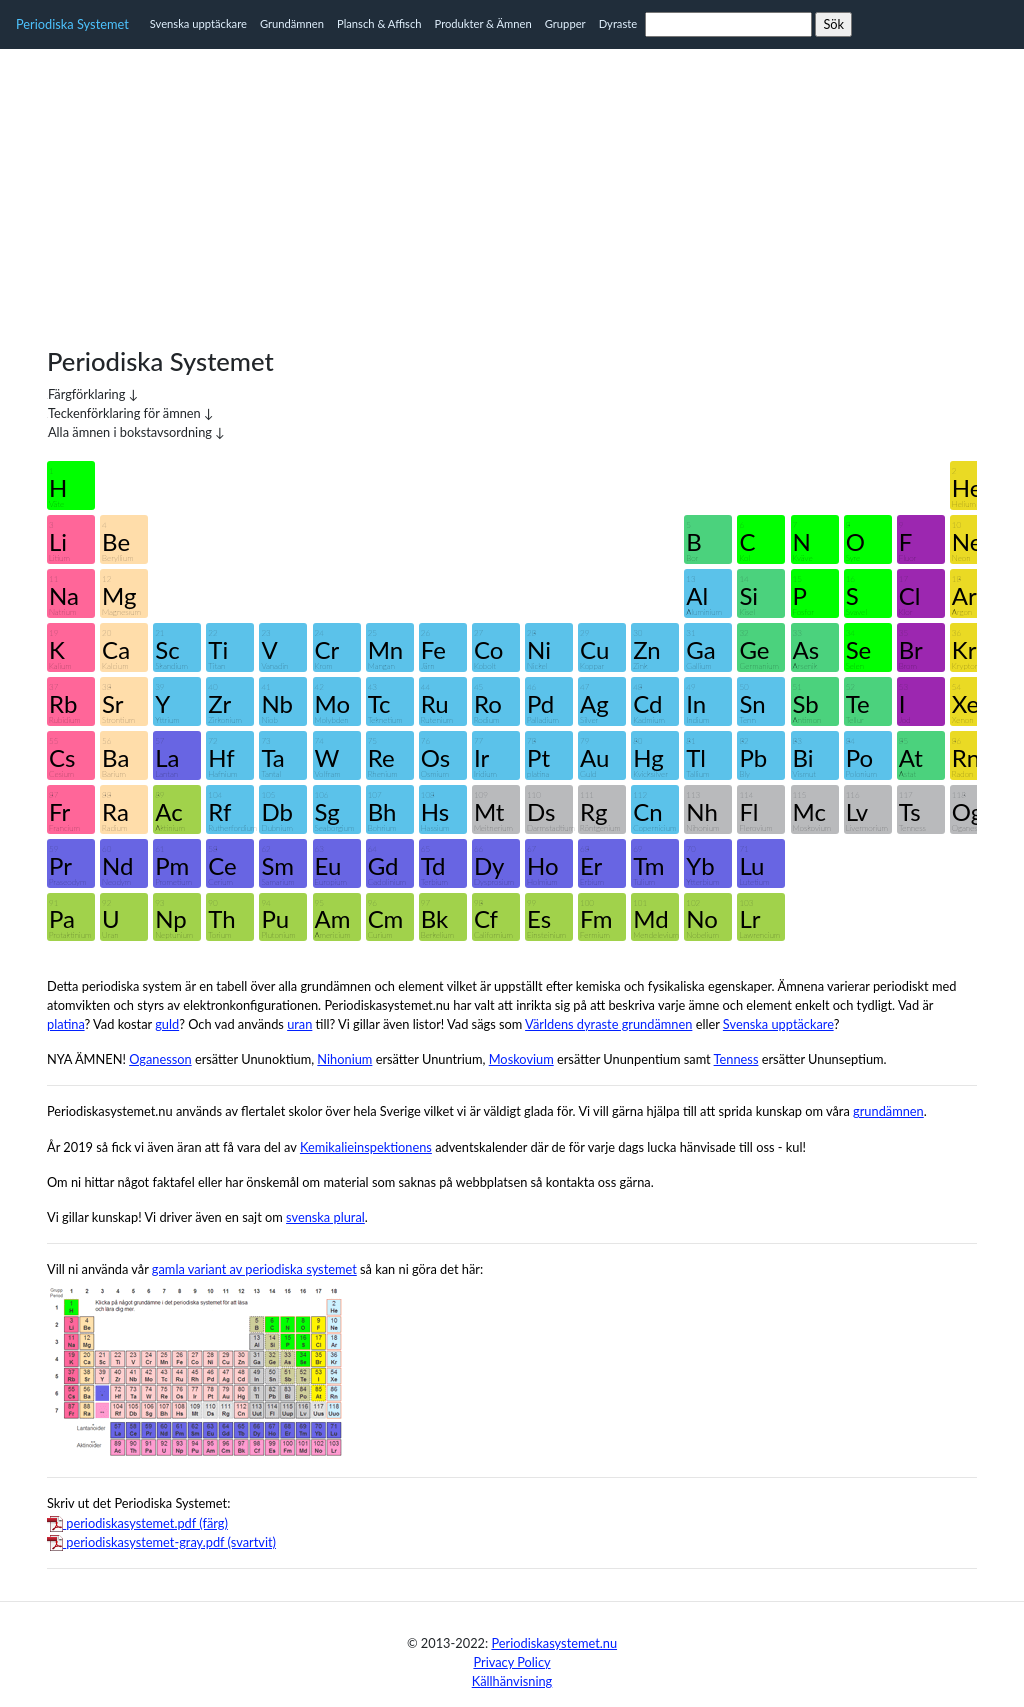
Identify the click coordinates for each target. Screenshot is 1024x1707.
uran (299, 1024)
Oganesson (160, 1059)
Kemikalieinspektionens (366, 1147)
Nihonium (344, 1059)
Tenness (736, 1059)
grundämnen (888, 1111)
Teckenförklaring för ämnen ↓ (131, 413)
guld (167, 1024)
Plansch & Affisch (379, 23)
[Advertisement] (512, 189)
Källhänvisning (512, 1681)
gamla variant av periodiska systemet (254, 1269)
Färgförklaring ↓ (93, 394)
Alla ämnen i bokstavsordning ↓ (136, 432)
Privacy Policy (511, 1662)
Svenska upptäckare (198, 23)
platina (66, 1024)
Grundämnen (292, 23)
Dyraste (618, 23)
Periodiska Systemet (72, 24)
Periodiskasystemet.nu (554, 1643)
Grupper (565, 23)
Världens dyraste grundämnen (608, 1024)
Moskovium (521, 1059)
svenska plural (325, 1217)
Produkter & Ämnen (483, 23)
